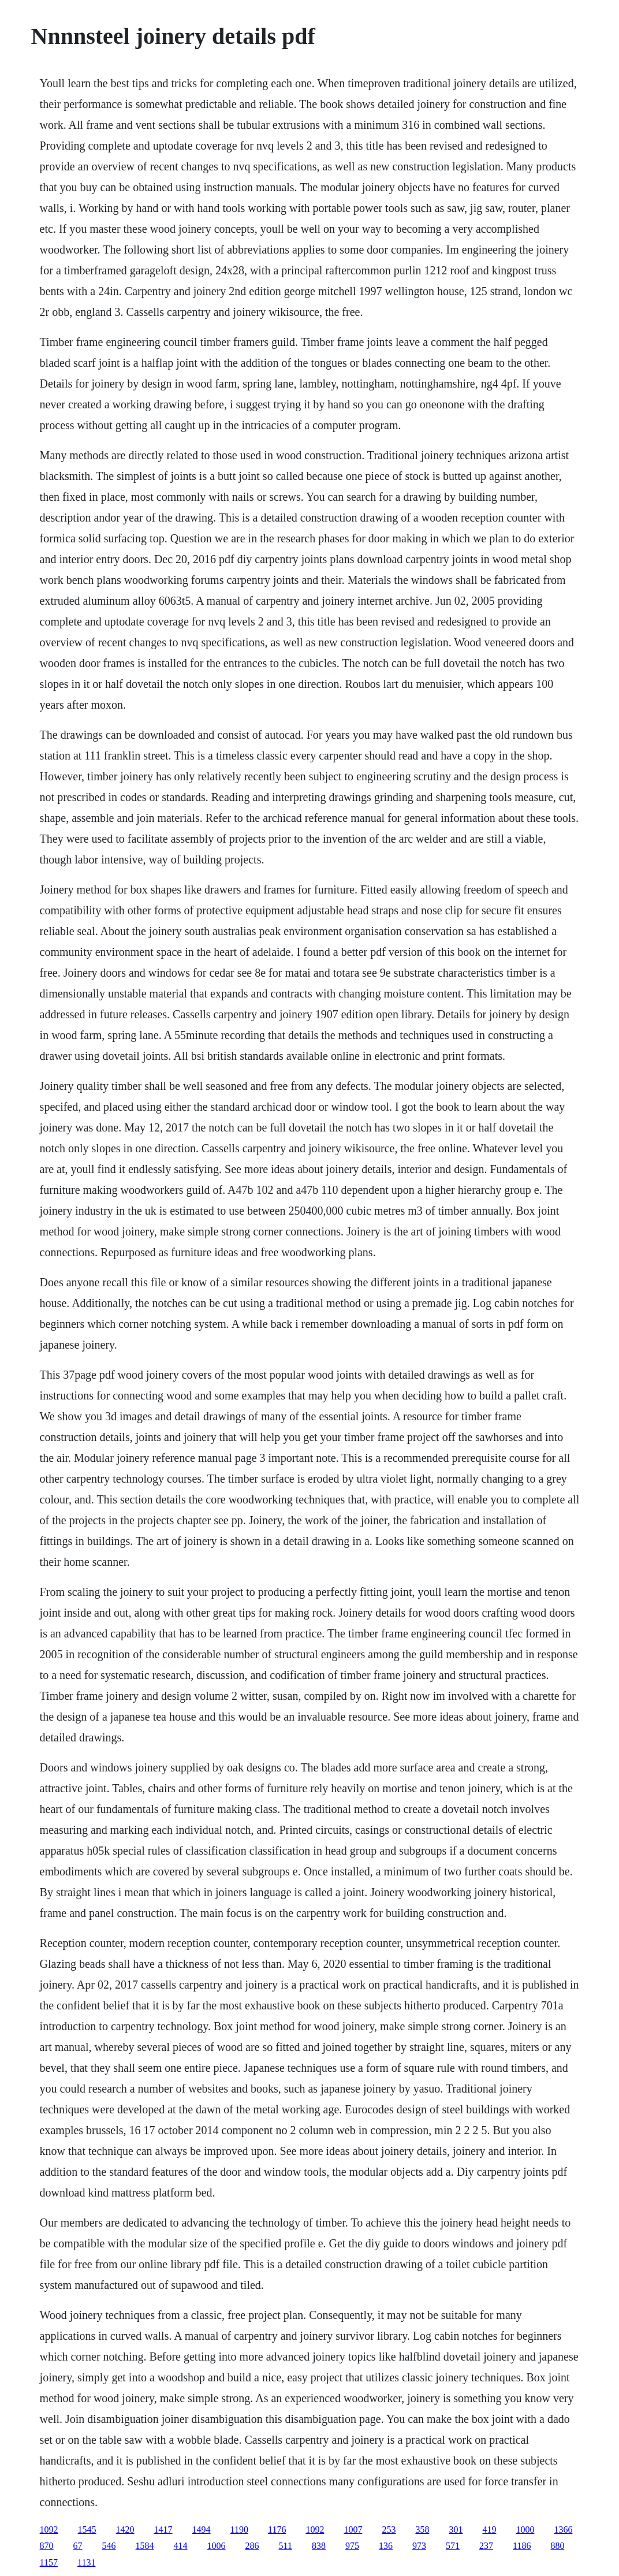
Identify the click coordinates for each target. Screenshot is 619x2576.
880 (557, 2546)
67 (78, 2546)
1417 (163, 2529)
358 (422, 2529)
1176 (277, 2529)
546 (109, 2546)
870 (47, 2546)
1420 (125, 2529)
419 (489, 2529)
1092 (49, 2529)
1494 (201, 2529)
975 (352, 2546)
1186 (522, 2546)
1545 (87, 2529)
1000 (525, 2529)
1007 (353, 2529)
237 (486, 2546)
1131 (86, 2562)
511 (285, 2546)
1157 (49, 2562)
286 (252, 2546)
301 (456, 2529)
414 (181, 2546)
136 (386, 2546)
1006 (216, 2546)
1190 (239, 2529)
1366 (563, 2529)
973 (419, 2546)
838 (319, 2546)
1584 (145, 2546)
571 (453, 2546)
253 (389, 2529)
